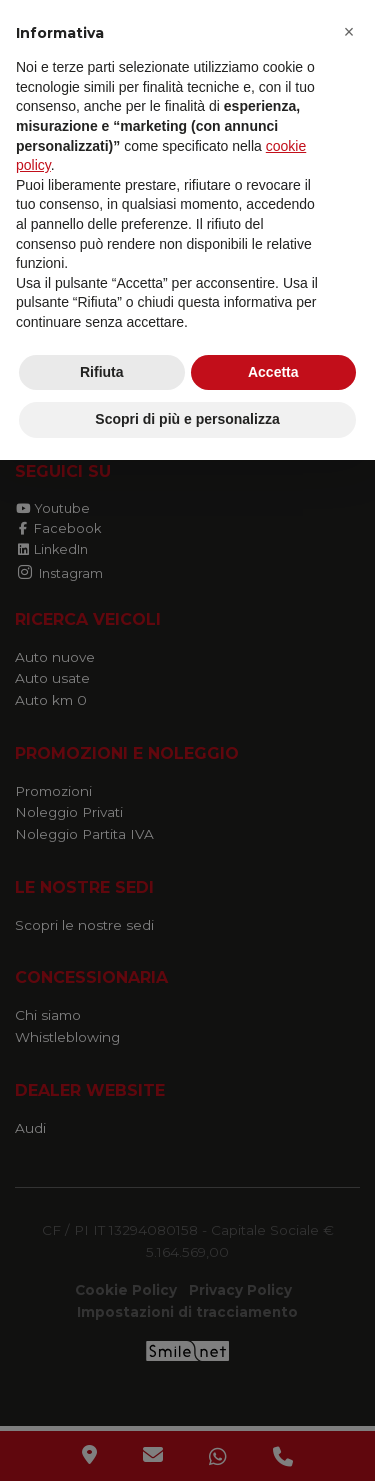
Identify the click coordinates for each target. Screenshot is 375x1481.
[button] (349, 32)
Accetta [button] (273, 372)
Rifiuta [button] (102, 372)
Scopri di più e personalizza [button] (187, 419)
